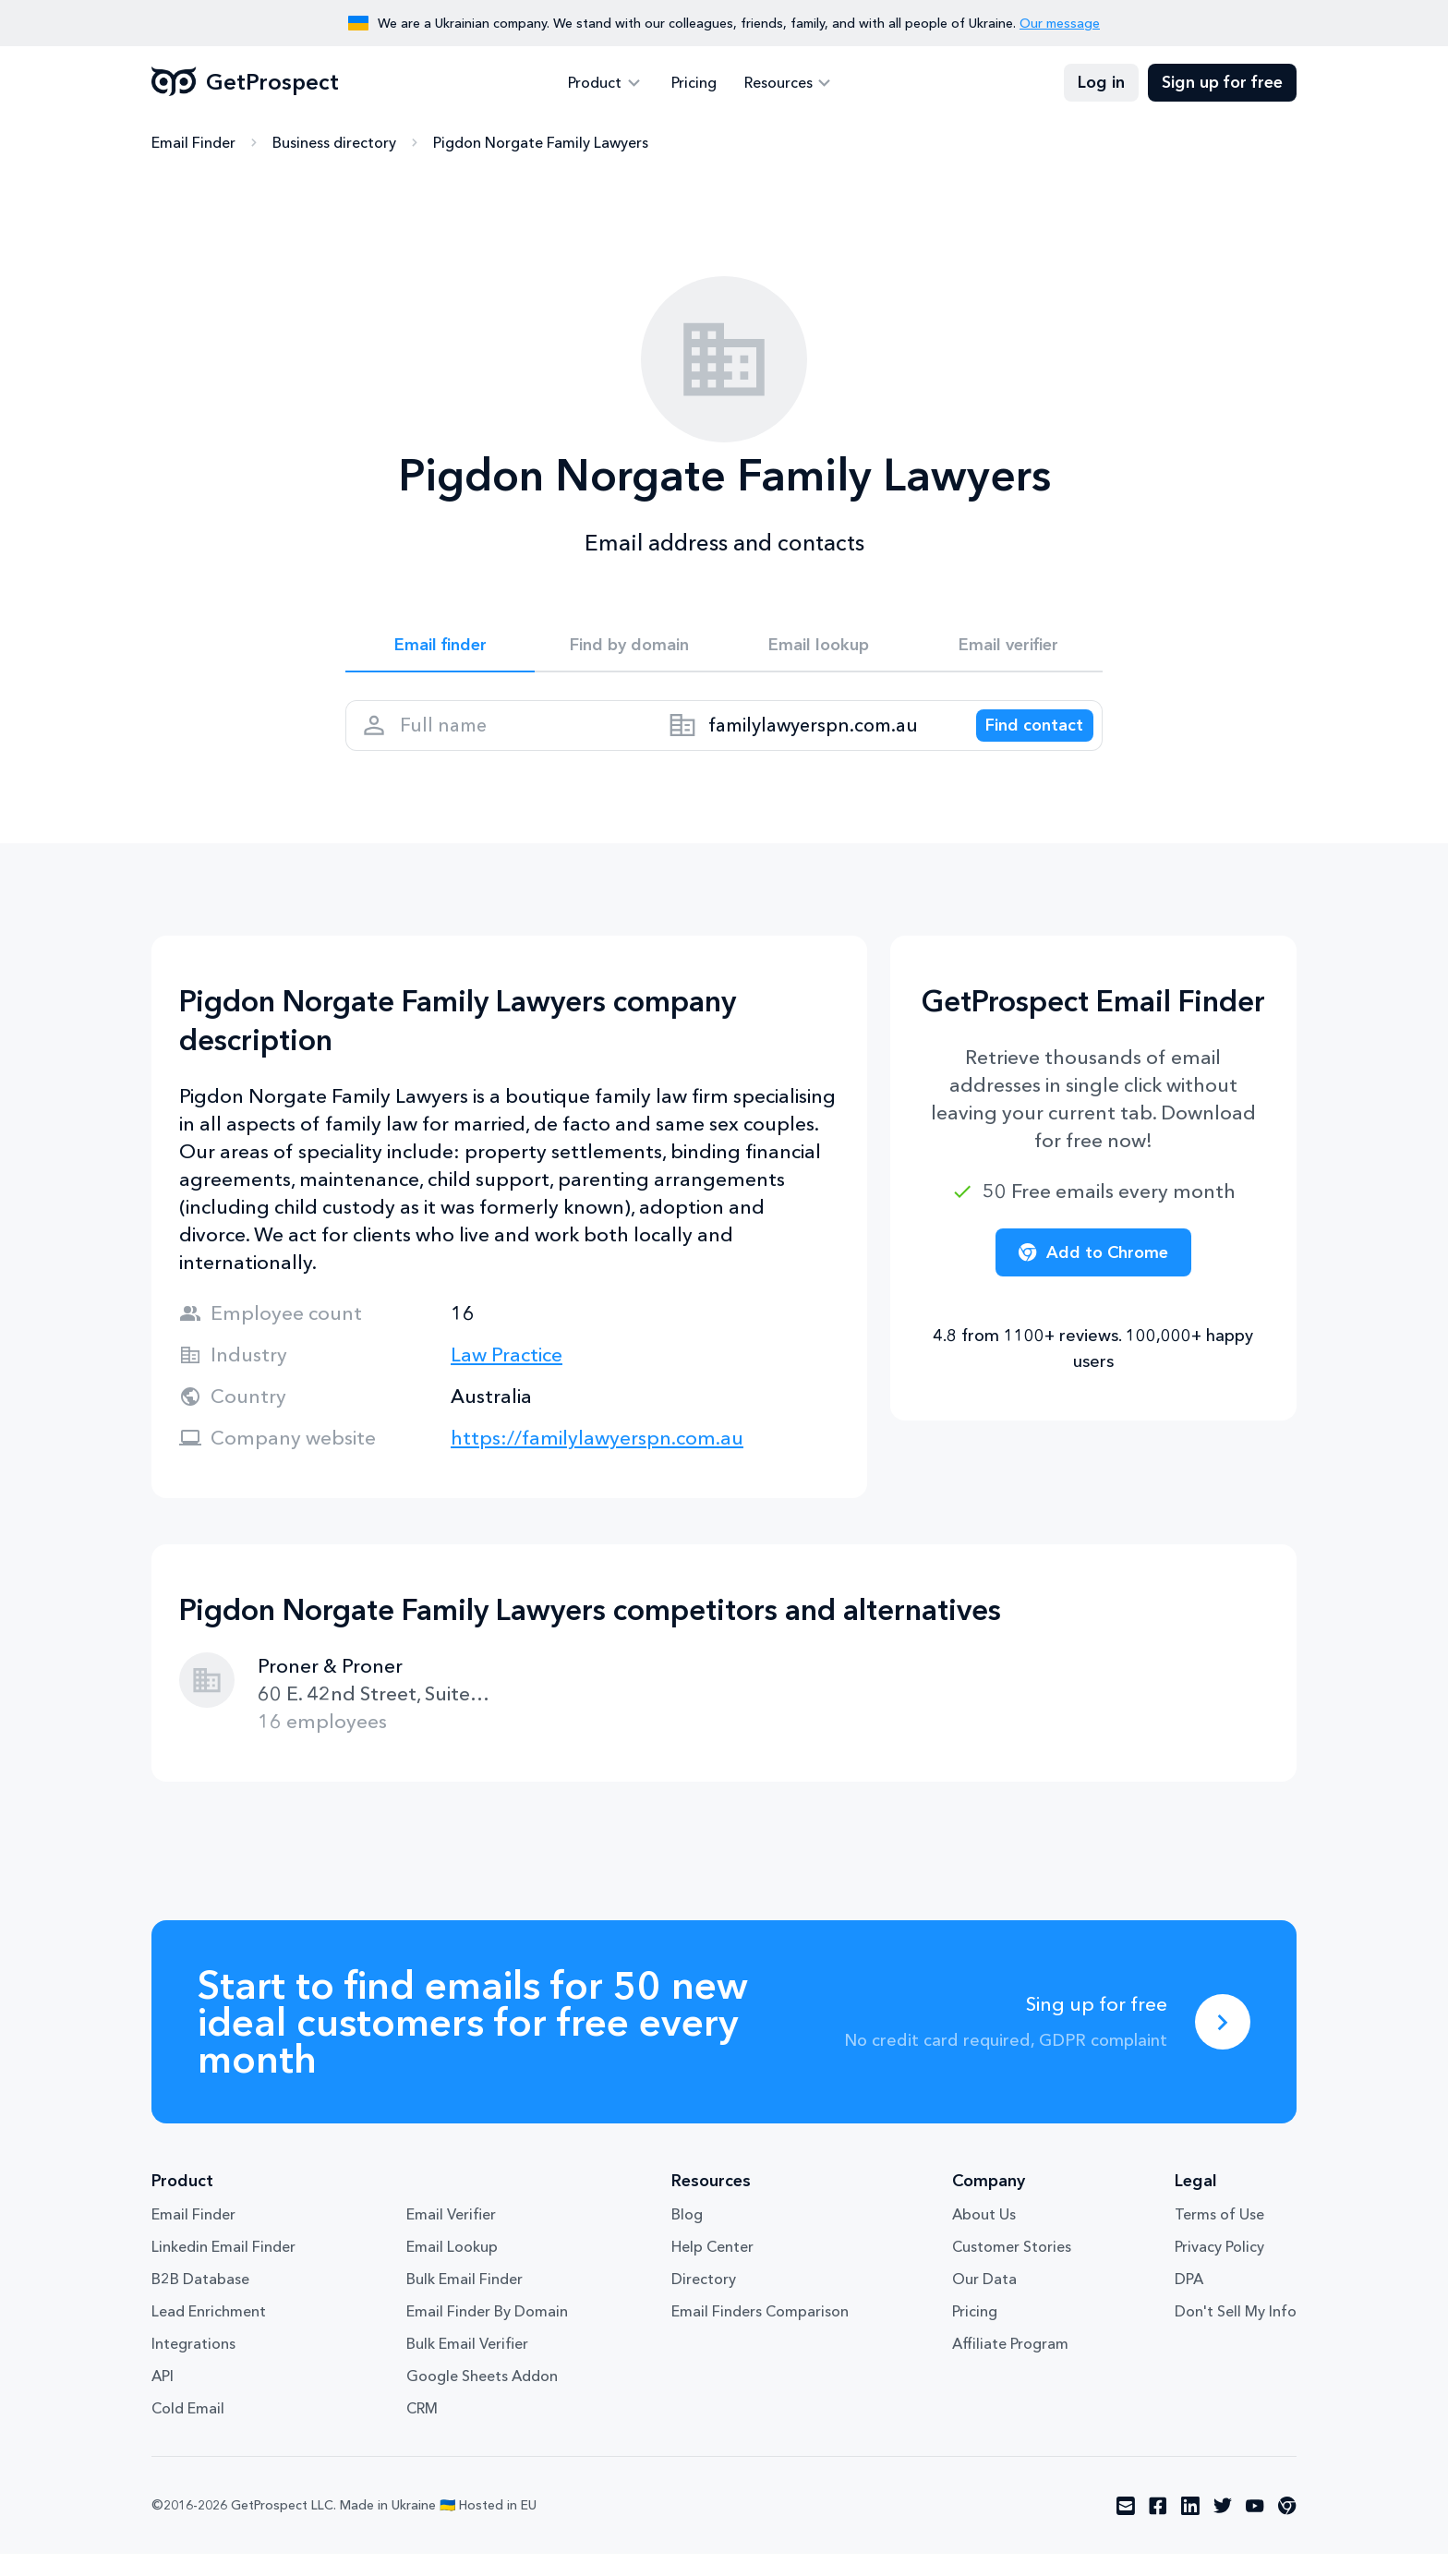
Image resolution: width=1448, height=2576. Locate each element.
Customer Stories (1011, 2268)
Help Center (712, 2268)
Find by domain (629, 648)
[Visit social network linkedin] (1190, 2528)
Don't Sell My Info (1236, 2333)
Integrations (193, 2365)
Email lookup (819, 648)
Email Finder (193, 143)
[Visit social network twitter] (1222, 2528)
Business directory (334, 143)
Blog (687, 2236)
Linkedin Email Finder (223, 2268)
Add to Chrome (1093, 1274)
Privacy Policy (1219, 2268)
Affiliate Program (1010, 2365)
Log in (1101, 83)
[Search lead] (1021, 740)
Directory (703, 2301)
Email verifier (1008, 648)
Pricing (694, 83)
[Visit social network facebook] (1158, 2528)
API (162, 2398)
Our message (1060, 23)
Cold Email (187, 2430)
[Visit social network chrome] (1287, 2528)
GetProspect (245, 83)
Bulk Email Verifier (467, 2365)
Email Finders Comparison (760, 2333)
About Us (984, 2236)
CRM (422, 2430)
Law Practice (506, 1376)
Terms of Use (1219, 2236)
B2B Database (200, 2301)
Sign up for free (1222, 83)
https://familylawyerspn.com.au (597, 1459)
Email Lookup (452, 2268)
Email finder (440, 648)
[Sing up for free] (1222, 2044)
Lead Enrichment (208, 2333)
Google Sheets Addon (482, 2398)
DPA (1189, 2301)
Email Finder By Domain (487, 2333)
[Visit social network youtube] (1255, 2528)
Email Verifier (451, 2236)
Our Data (984, 2301)
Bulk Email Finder (464, 2301)
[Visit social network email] (1125, 2528)
